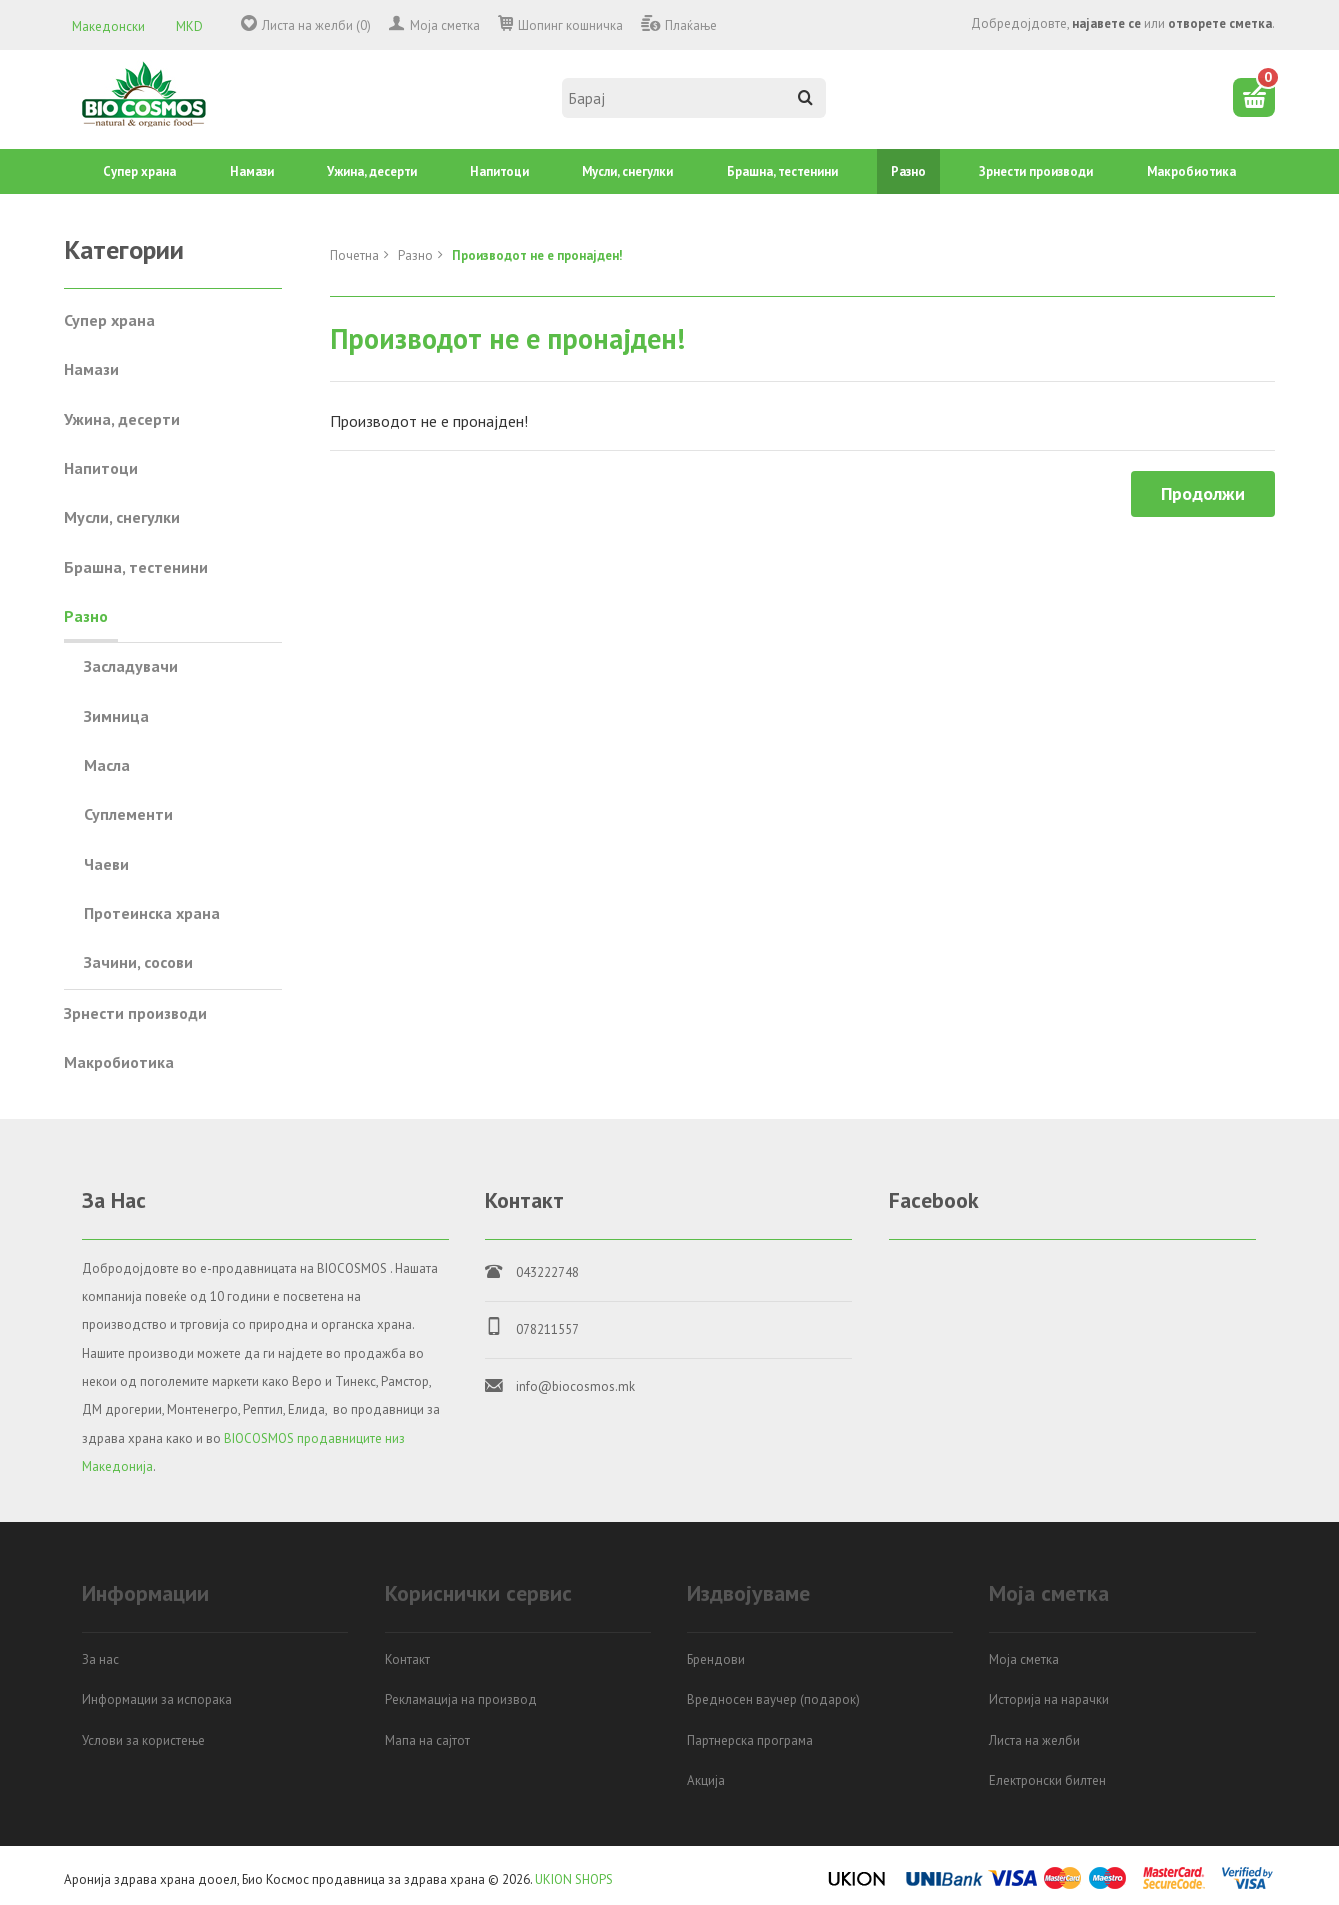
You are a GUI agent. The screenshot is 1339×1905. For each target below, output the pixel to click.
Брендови (716, 1659)
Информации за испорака (157, 1699)
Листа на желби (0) (316, 25)
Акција (706, 1780)
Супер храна (139, 171)
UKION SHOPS (574, 1879)
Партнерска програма (750, 1740)
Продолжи (1203, 493)
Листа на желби (1034, 1740)
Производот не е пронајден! (537, 255)
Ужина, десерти (372, 171)
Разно (908, 171)
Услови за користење (143, 1740)
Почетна (354, 255)
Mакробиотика (1191, 171)
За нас (100, 1659)
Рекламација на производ (461, 1699)
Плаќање (691, 25)
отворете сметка (1220, 23)
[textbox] (694, 98)
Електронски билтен (1047, 1780)
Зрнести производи (1036, 171)
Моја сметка (445, 25)
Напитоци (499, 171)
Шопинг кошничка (570, 25)
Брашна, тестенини (782, 171)
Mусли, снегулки (627, 171)
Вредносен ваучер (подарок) (773, 1699)
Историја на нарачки (1049, 1699)
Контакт (407, 1659)
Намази (252, 171)
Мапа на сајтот (427, 1740)
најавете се (1106, 23)
